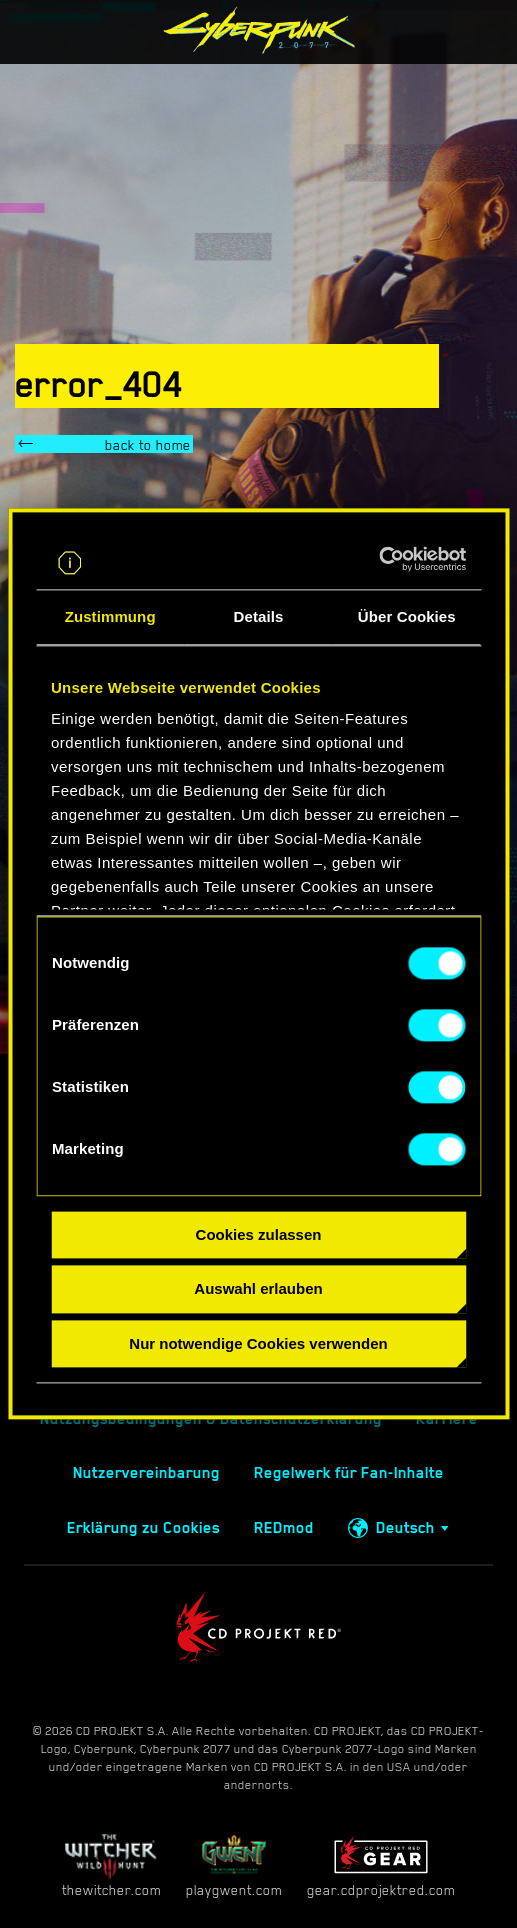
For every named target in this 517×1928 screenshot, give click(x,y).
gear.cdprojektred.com (381, 1865)
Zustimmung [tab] (110, 616)
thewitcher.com (111, 1865)
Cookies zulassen (259, 1234)
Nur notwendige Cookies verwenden (258, 1343)
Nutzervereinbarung (146, 1473)
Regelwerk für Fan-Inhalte (349, 1473)
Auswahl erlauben (258, 1289)
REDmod (284, 1528)
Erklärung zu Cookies (143, 1528)
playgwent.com (234, 1865)
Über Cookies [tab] (407, 616)
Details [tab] (259, 616)
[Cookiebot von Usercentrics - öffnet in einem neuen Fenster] (378, 559)
